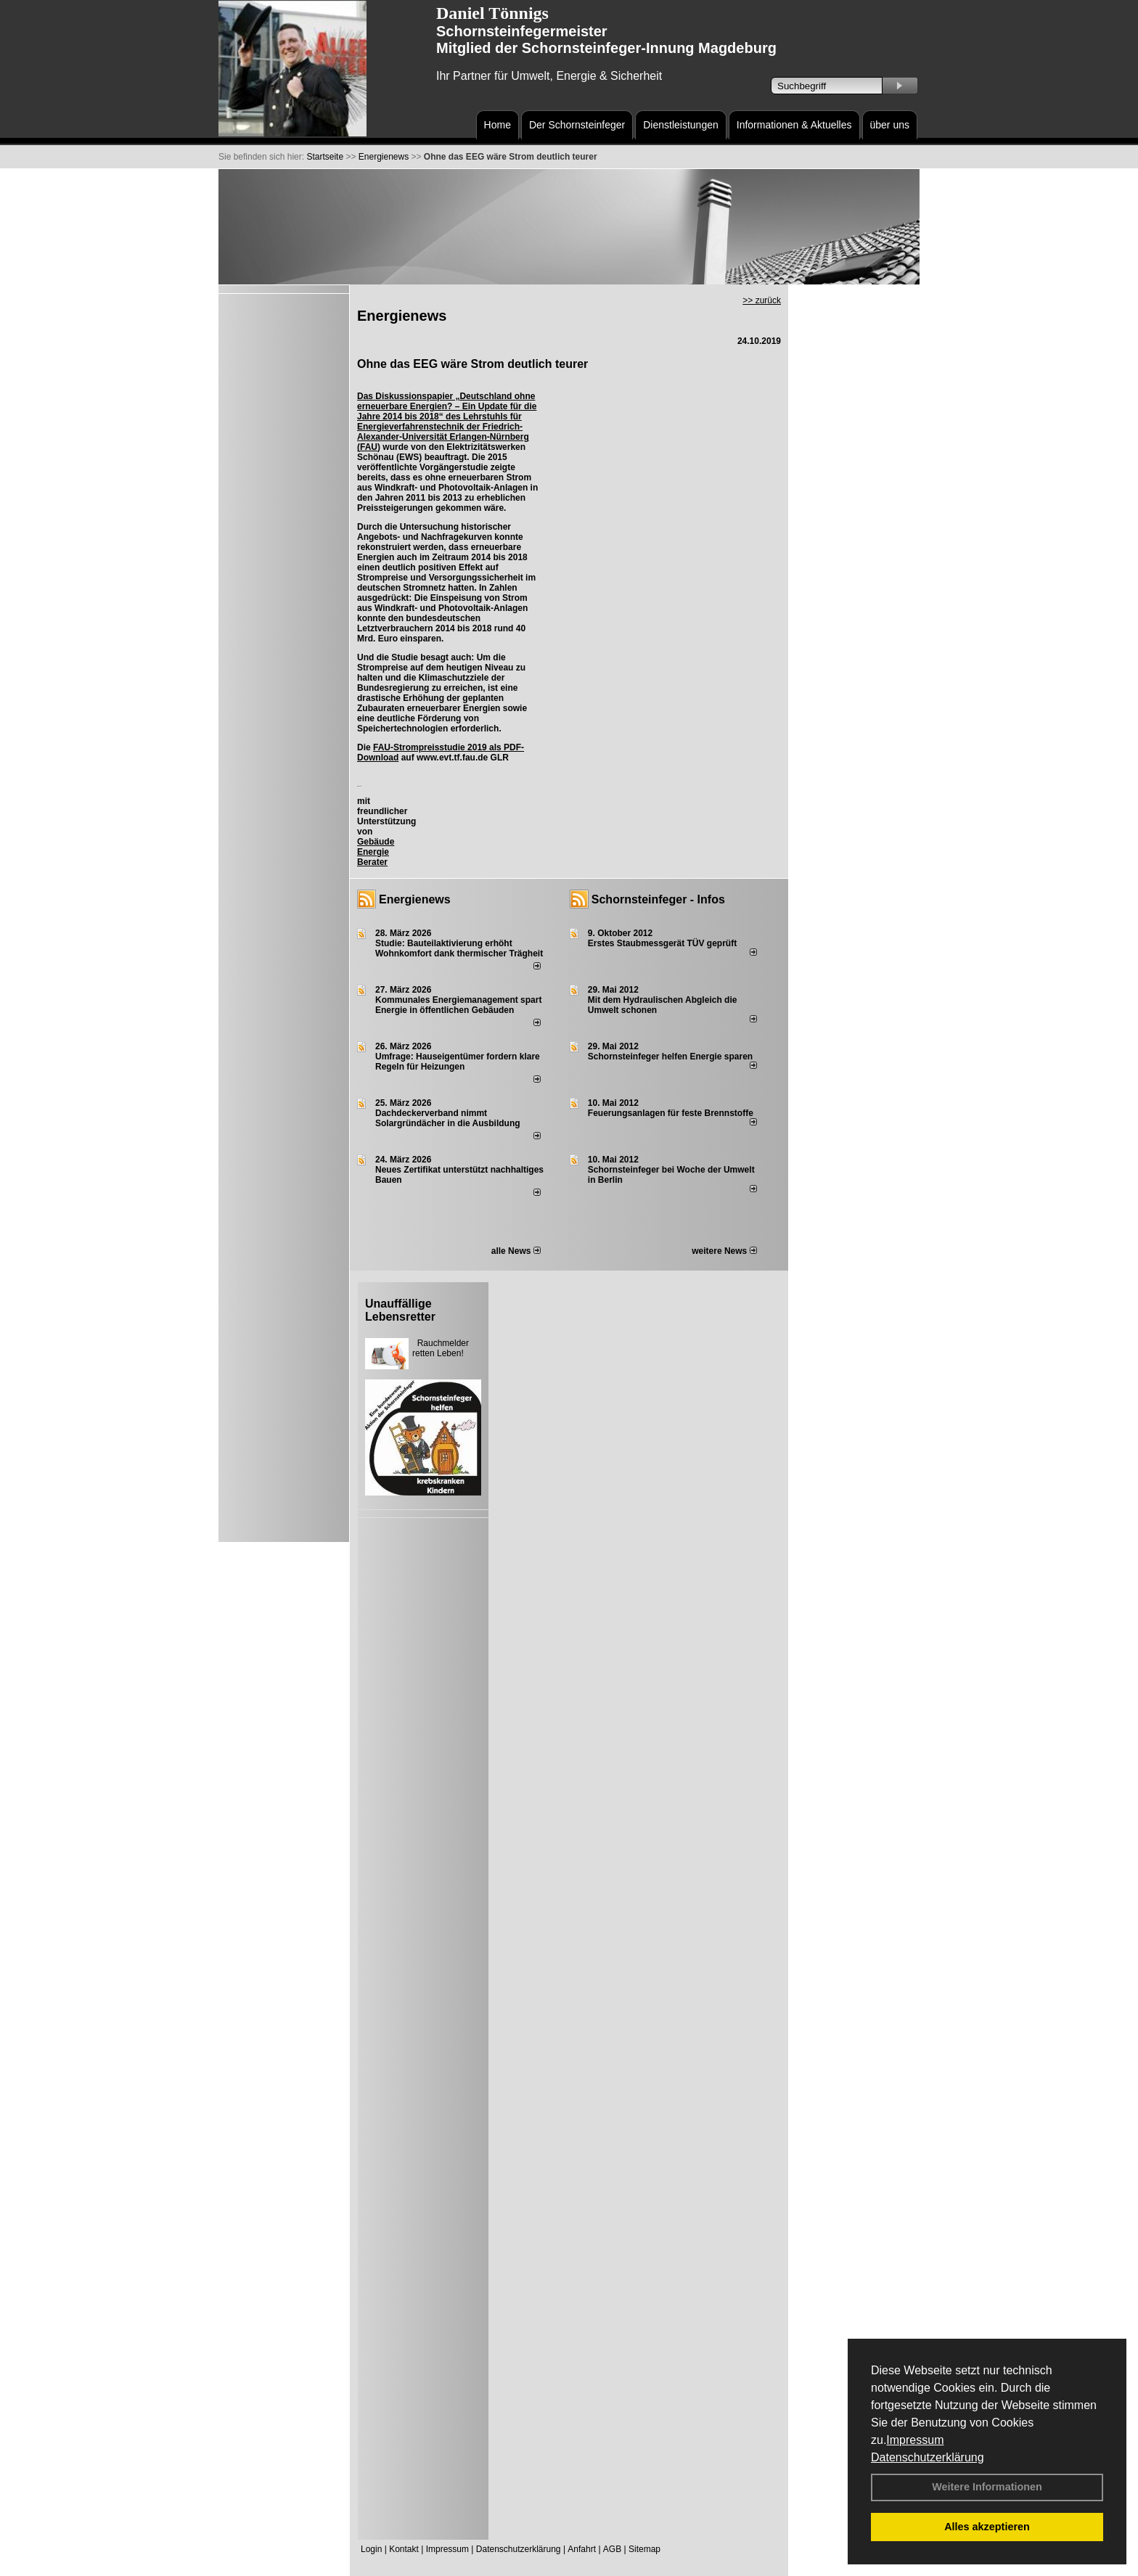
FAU (368, 447)
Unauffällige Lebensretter (400, 1310)
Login (371, 2549)
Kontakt (404, 2549)
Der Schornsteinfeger (577, 125)
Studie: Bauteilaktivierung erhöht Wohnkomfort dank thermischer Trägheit (459, 948)
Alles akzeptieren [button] (987, 2526)
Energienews (415, 899)
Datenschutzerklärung (927, 2457)
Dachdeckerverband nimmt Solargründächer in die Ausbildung (447, 1118)
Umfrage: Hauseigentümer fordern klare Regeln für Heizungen (457, 1061)
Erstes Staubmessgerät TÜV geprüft (662, 943)
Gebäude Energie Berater (375, 852)
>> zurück (761, 300)
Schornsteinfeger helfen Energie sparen (670, 1056)
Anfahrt (582, 2549)
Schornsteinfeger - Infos (658, 899)
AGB (612, 2549)
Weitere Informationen (987, 2487)
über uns (889, 125)
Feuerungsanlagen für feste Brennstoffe (670, 1113)
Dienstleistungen (681, 125)
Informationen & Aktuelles (794, 125)
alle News (516, 1251)
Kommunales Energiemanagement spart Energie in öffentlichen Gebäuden (458, 1005)
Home (497, 125)
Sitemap (644, 2549)
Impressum (914, 2440)
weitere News (724, 1251)
